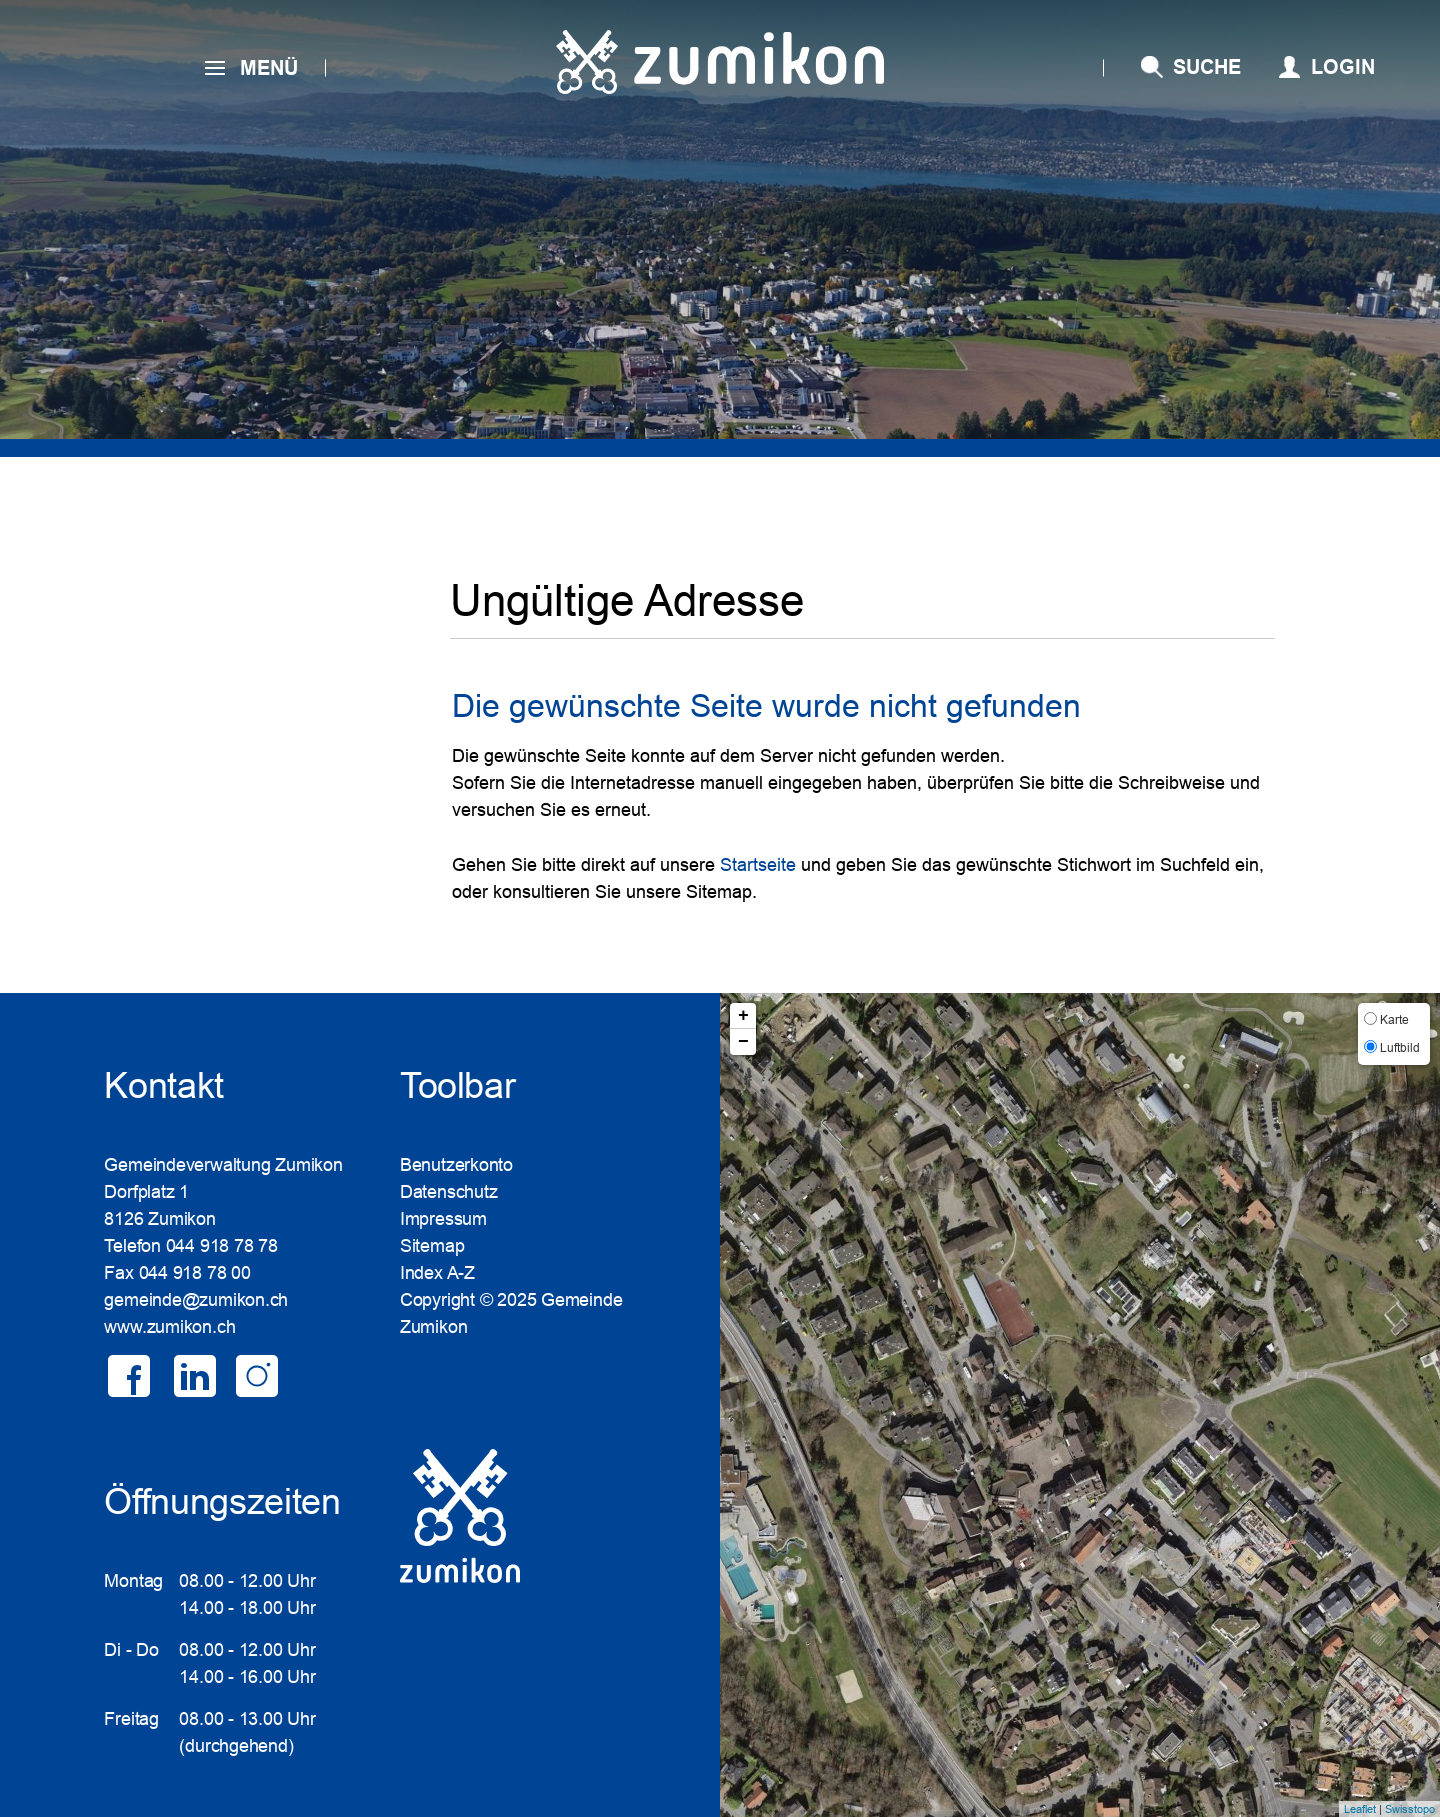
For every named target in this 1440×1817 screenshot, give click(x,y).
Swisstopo (1410, 1809)
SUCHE (1207, 67)
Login (1343, 67)
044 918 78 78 (222, 1246)
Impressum (443, 1219)
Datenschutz (449, 1192)
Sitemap (432, 1246)
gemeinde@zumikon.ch (196, 1300)
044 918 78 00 (195, 1273)
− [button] (743, 1042)
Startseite (758, 865)
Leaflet (1360, 1809)
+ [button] (743, 1016)
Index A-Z (437, 1273)
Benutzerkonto (456, 1165)
